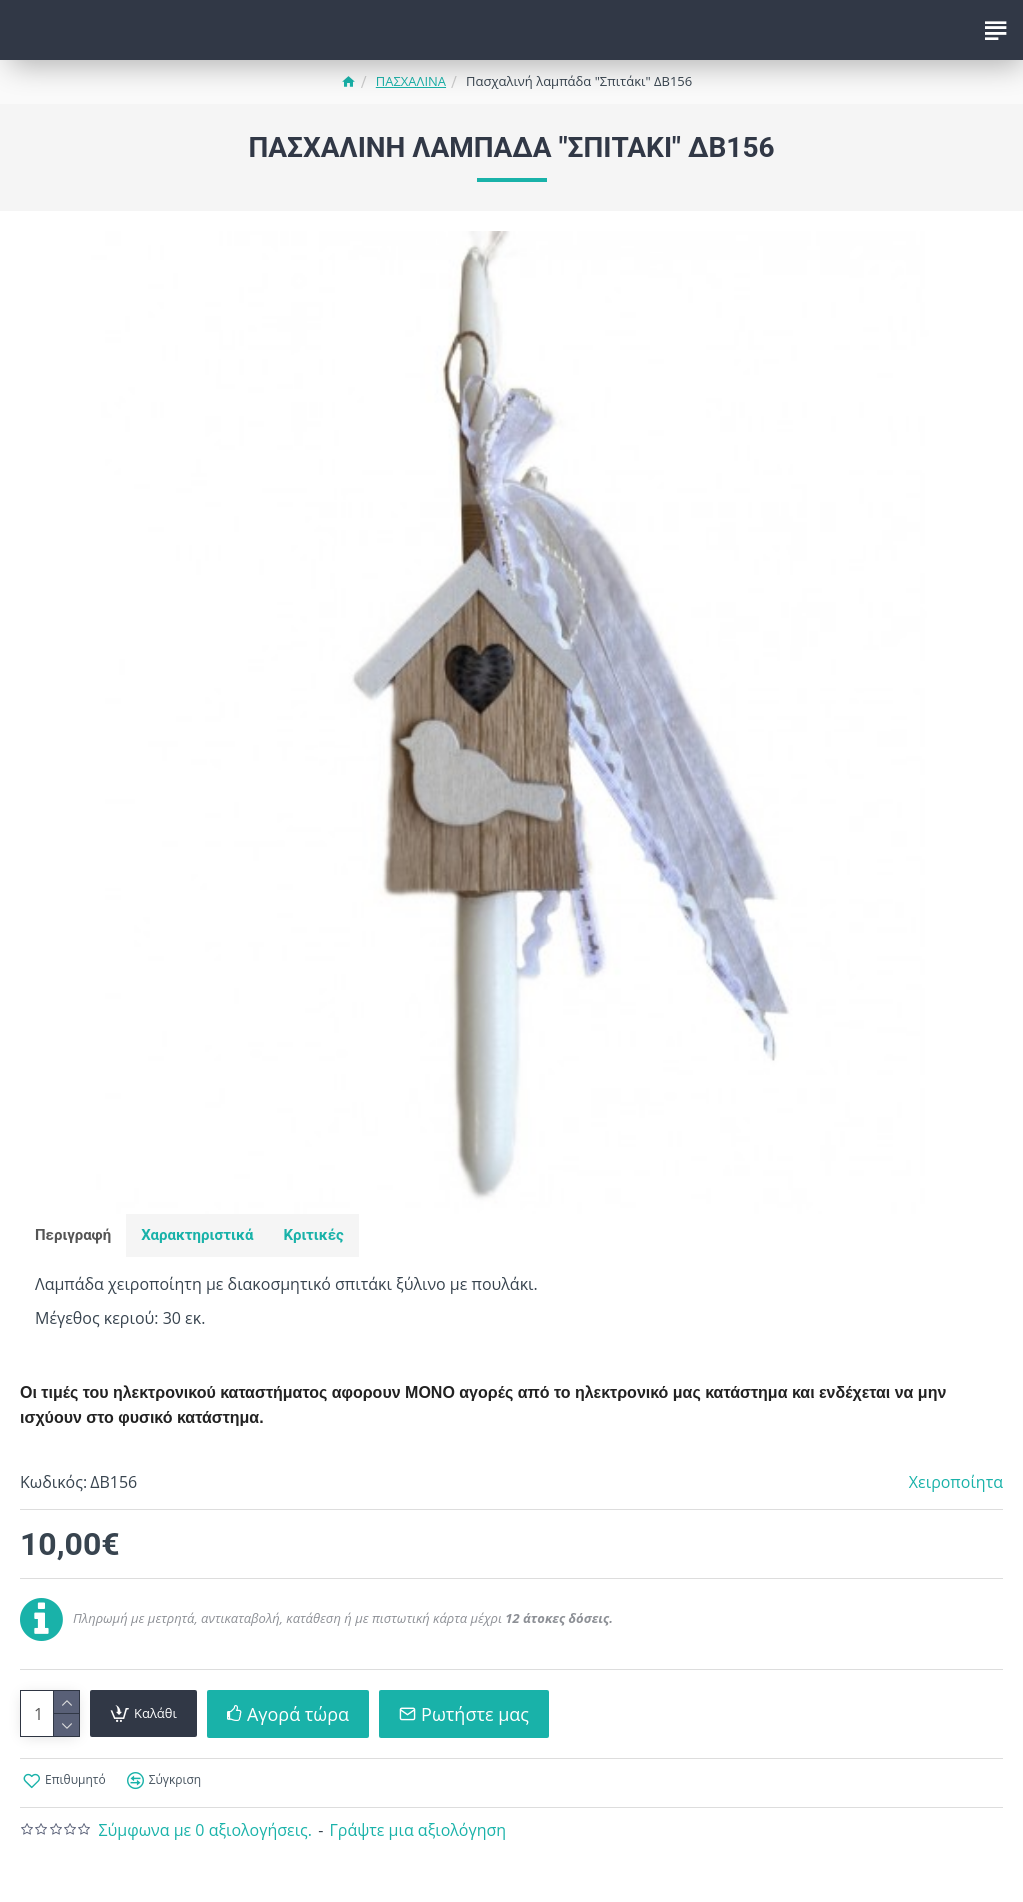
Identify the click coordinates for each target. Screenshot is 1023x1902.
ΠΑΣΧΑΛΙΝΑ (411, 81)
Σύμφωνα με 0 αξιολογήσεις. (205, 1830)
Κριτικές (313, 1235)
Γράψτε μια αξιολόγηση (417, 1830)
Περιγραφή (73, 1235)
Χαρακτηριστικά (197, 1235)
